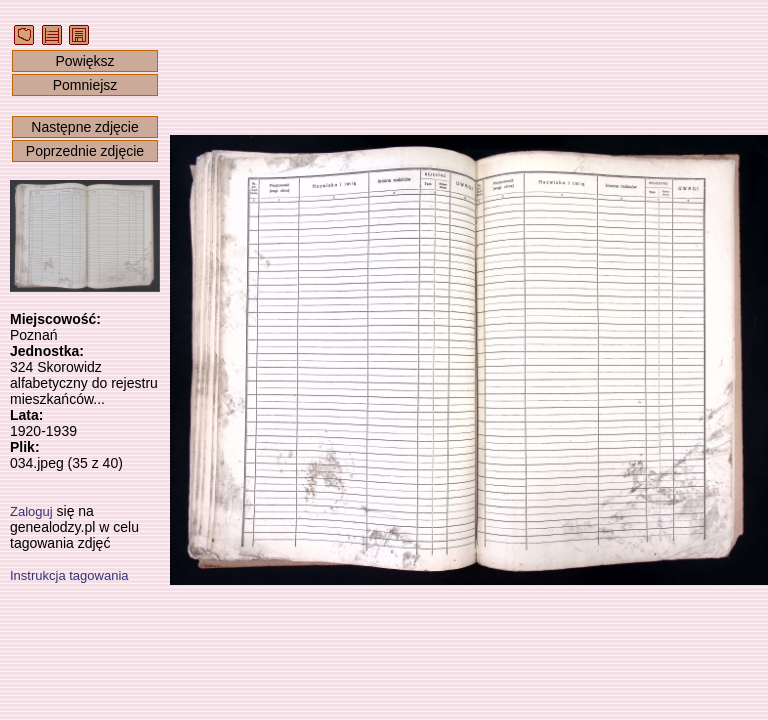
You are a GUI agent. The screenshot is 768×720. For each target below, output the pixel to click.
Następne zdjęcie (84, 127)
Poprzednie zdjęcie (85, 151)
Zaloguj (31, 511)
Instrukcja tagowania (69, 575)
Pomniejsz (85, 85)
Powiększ (84, 61)
